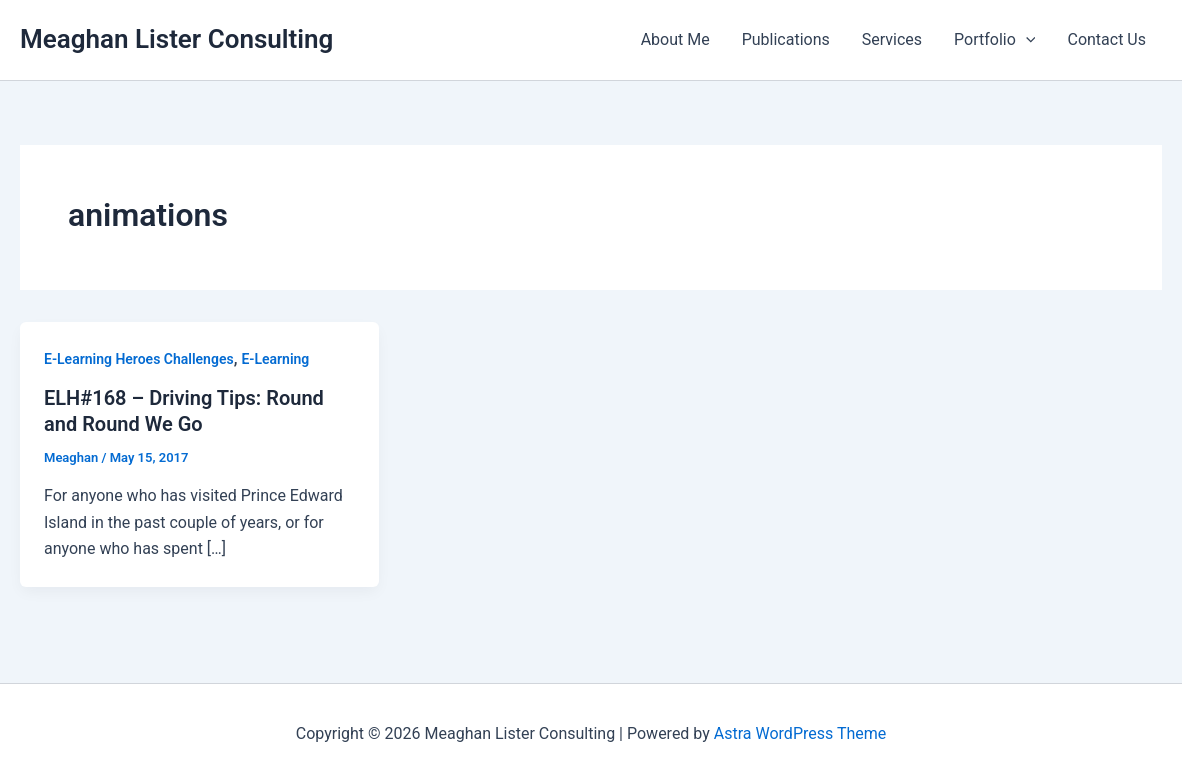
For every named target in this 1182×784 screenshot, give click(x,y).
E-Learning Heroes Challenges (139, 359)
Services (892, 39)
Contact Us (1106, 39)
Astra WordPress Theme (800, 733)
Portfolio (994, 40)
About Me (675, 39)
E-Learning (275, 359)
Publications (786, 39)
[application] (1026, 40)
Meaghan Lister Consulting (176, 39)
